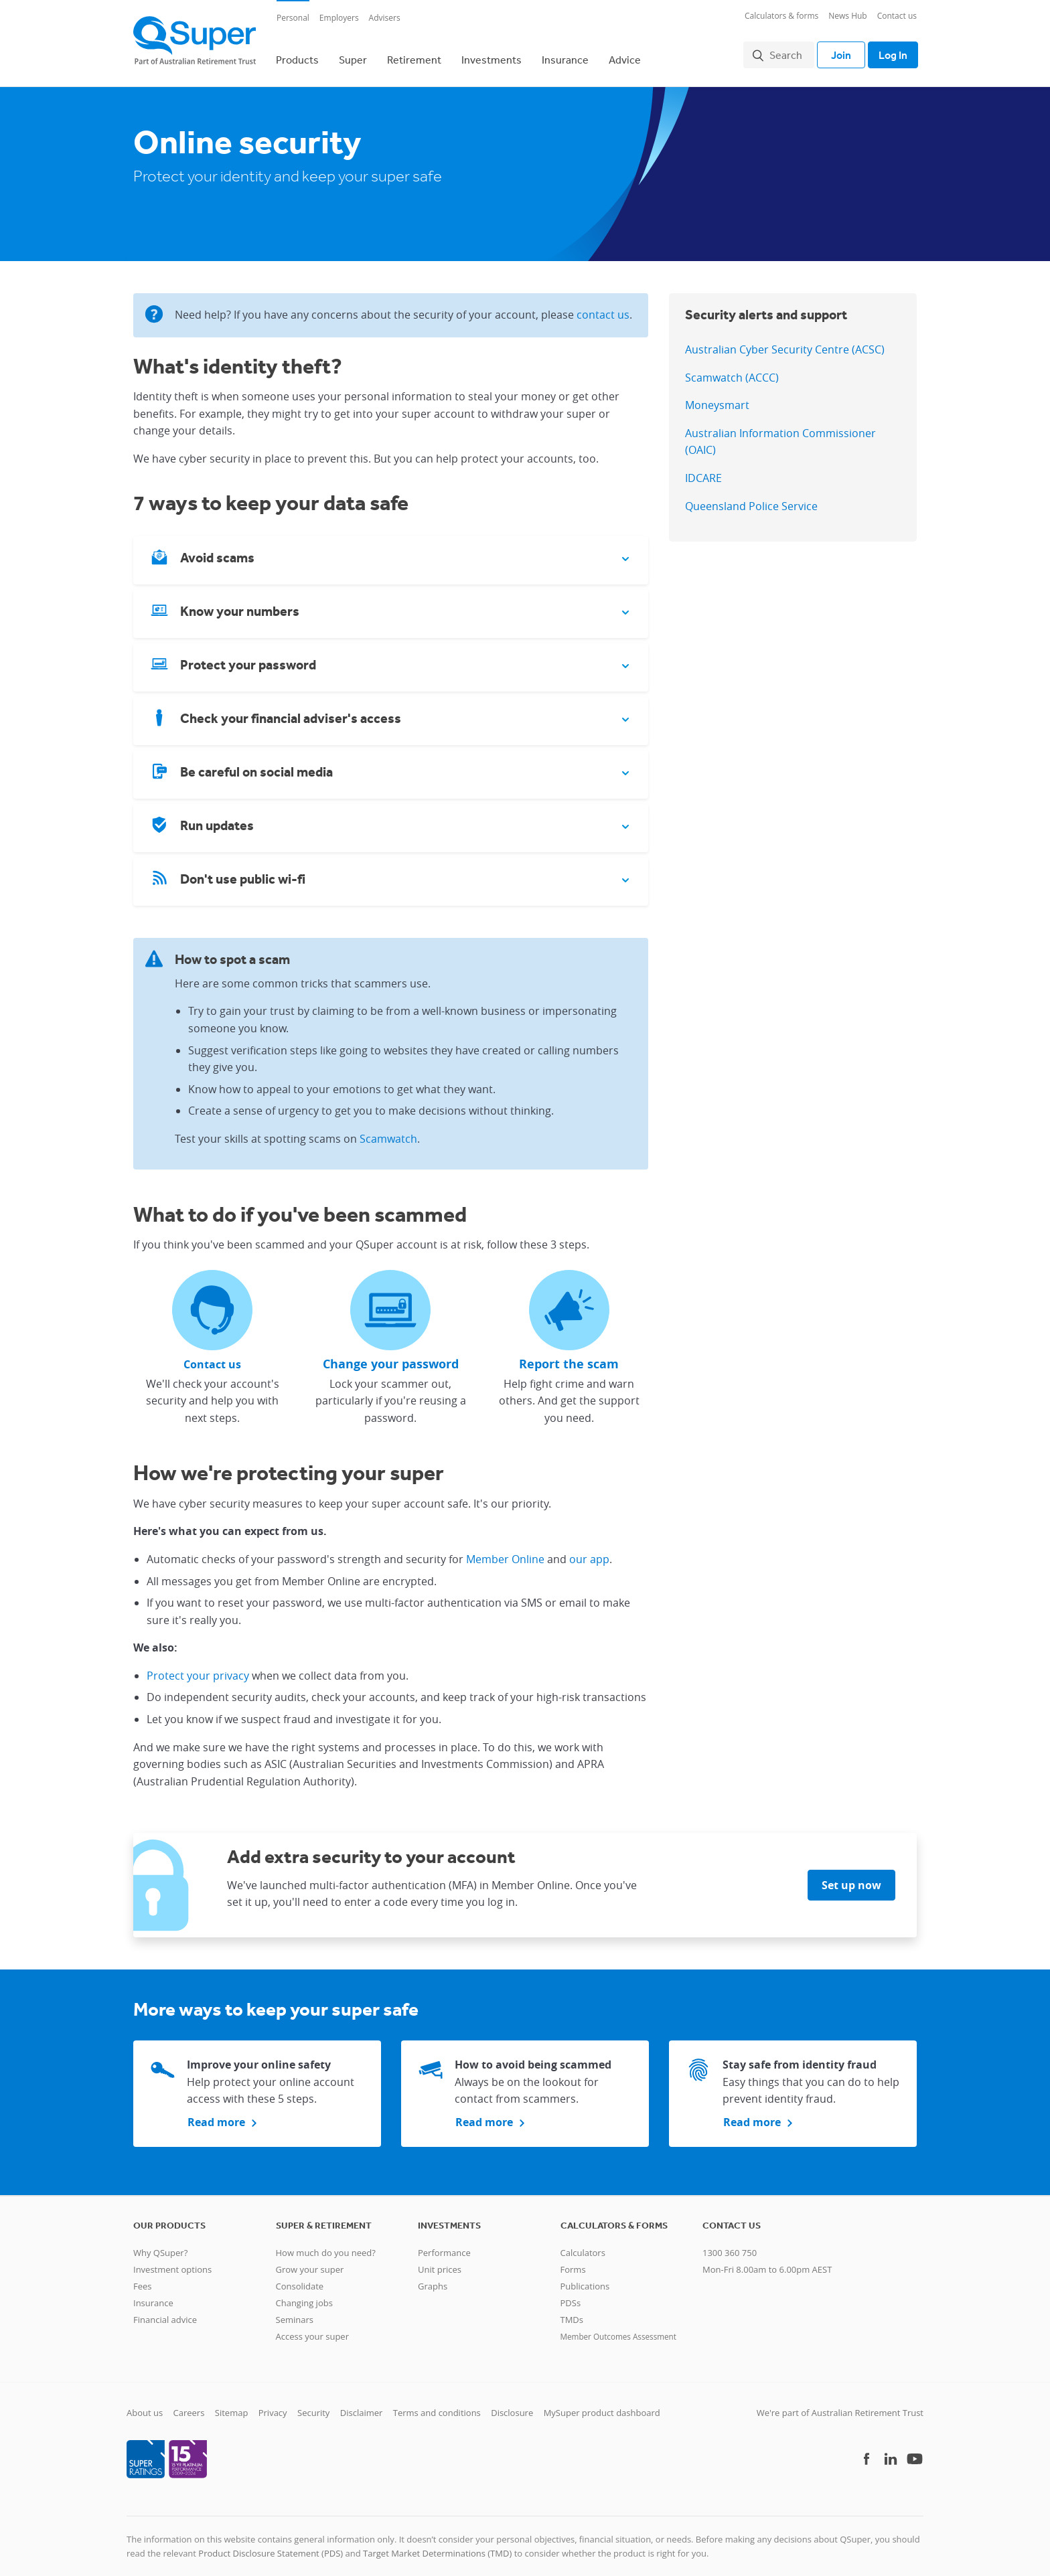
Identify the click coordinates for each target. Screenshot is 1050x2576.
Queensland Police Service (751, 498)
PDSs (570, 2295)
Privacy (272, 2405)
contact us (603, 306)
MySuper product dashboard (602, 2405)
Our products (169, 2217)
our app (589, 1551)
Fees (142, 2278)
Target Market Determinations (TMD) (437, 2545)
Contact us (897, 15)
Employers (339, 17)
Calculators (582, 2245)
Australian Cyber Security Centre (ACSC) (785, 341)
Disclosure (512, 2405)
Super (353, 55)
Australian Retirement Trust (867, 2405)
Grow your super (310, 2261)
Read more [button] (216, 2114)
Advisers (384, 17)
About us (145, 2405)
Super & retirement (324, 2217)
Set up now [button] (851, 1877)
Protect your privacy (198, 1667)
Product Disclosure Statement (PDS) (270, 2545)
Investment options (172, 2261)
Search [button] (779, 51)
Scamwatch (388, 1130)
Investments (491, 55)
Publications (585, 2278)
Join (834, 51)
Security (313, 2405)
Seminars (294, 2312)
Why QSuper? (160, 2245)
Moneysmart (717, 397)
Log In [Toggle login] (889, 51)
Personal (293, 17)
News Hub (847, 15)
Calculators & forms (781, 15)
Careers (189, 2405)
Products (297, 55)
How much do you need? (326, 2245)
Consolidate (300, 2278)
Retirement (414, 55)
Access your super (312, 2328)
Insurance (565, 55)
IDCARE (703, 470)
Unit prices (439, 2261)
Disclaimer (361, 2405)
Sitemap (231, 2405)
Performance (444, 2245)
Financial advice (165, 2312)
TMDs (571, 2312)
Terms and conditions (437, 2405)
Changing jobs (304, 2295)
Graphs (432, 2278)
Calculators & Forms (614, 2217)
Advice (625, 55)
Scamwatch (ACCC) (732, 369)
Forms (573, 2261)
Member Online (505, 1551)
